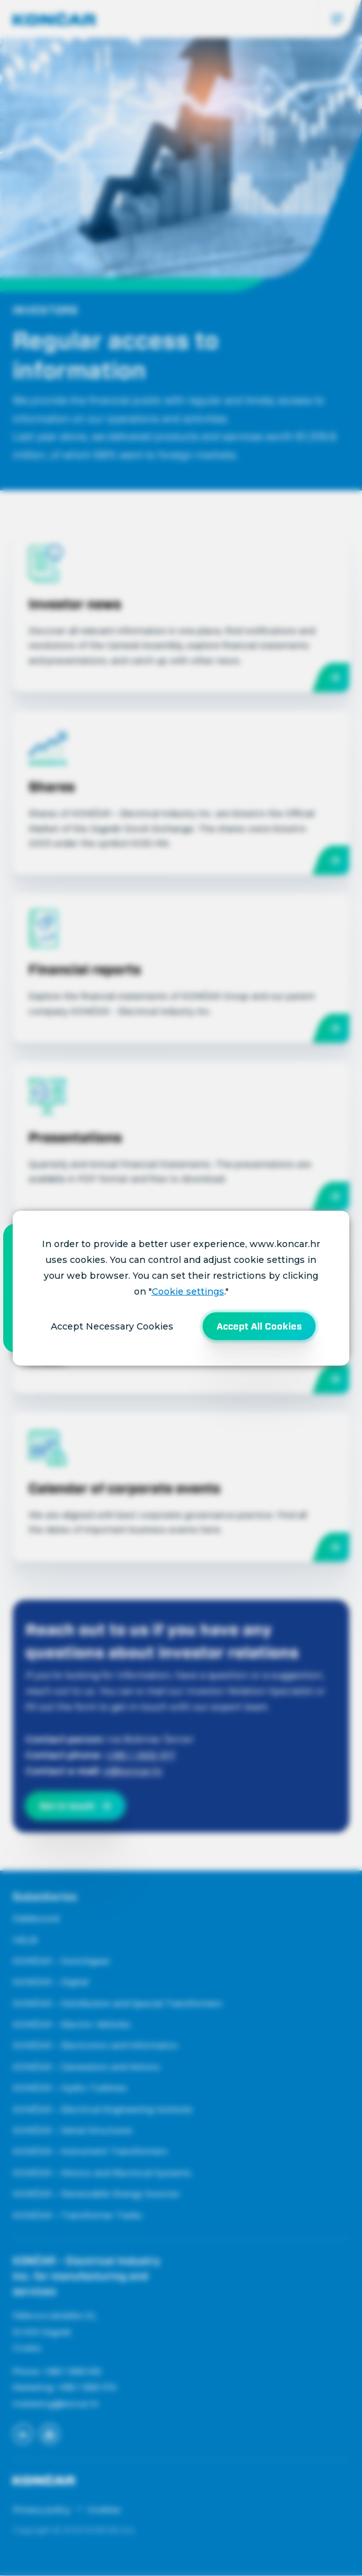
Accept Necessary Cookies (112, 1326)
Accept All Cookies (259, 1326)
